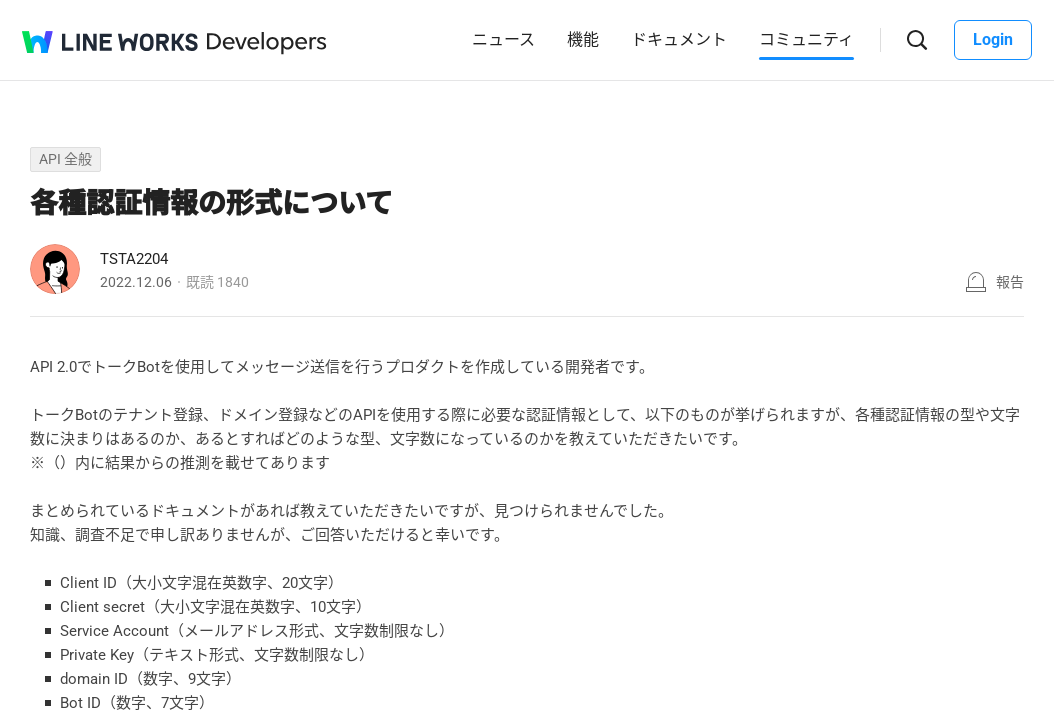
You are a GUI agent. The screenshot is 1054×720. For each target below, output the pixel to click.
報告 (1010, 282)
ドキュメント (679, 39)
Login (993, 39)
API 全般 (65, 159)
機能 (583, 39)
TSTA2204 (134, 259)
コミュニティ (806, 39)
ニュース (503, 39)
